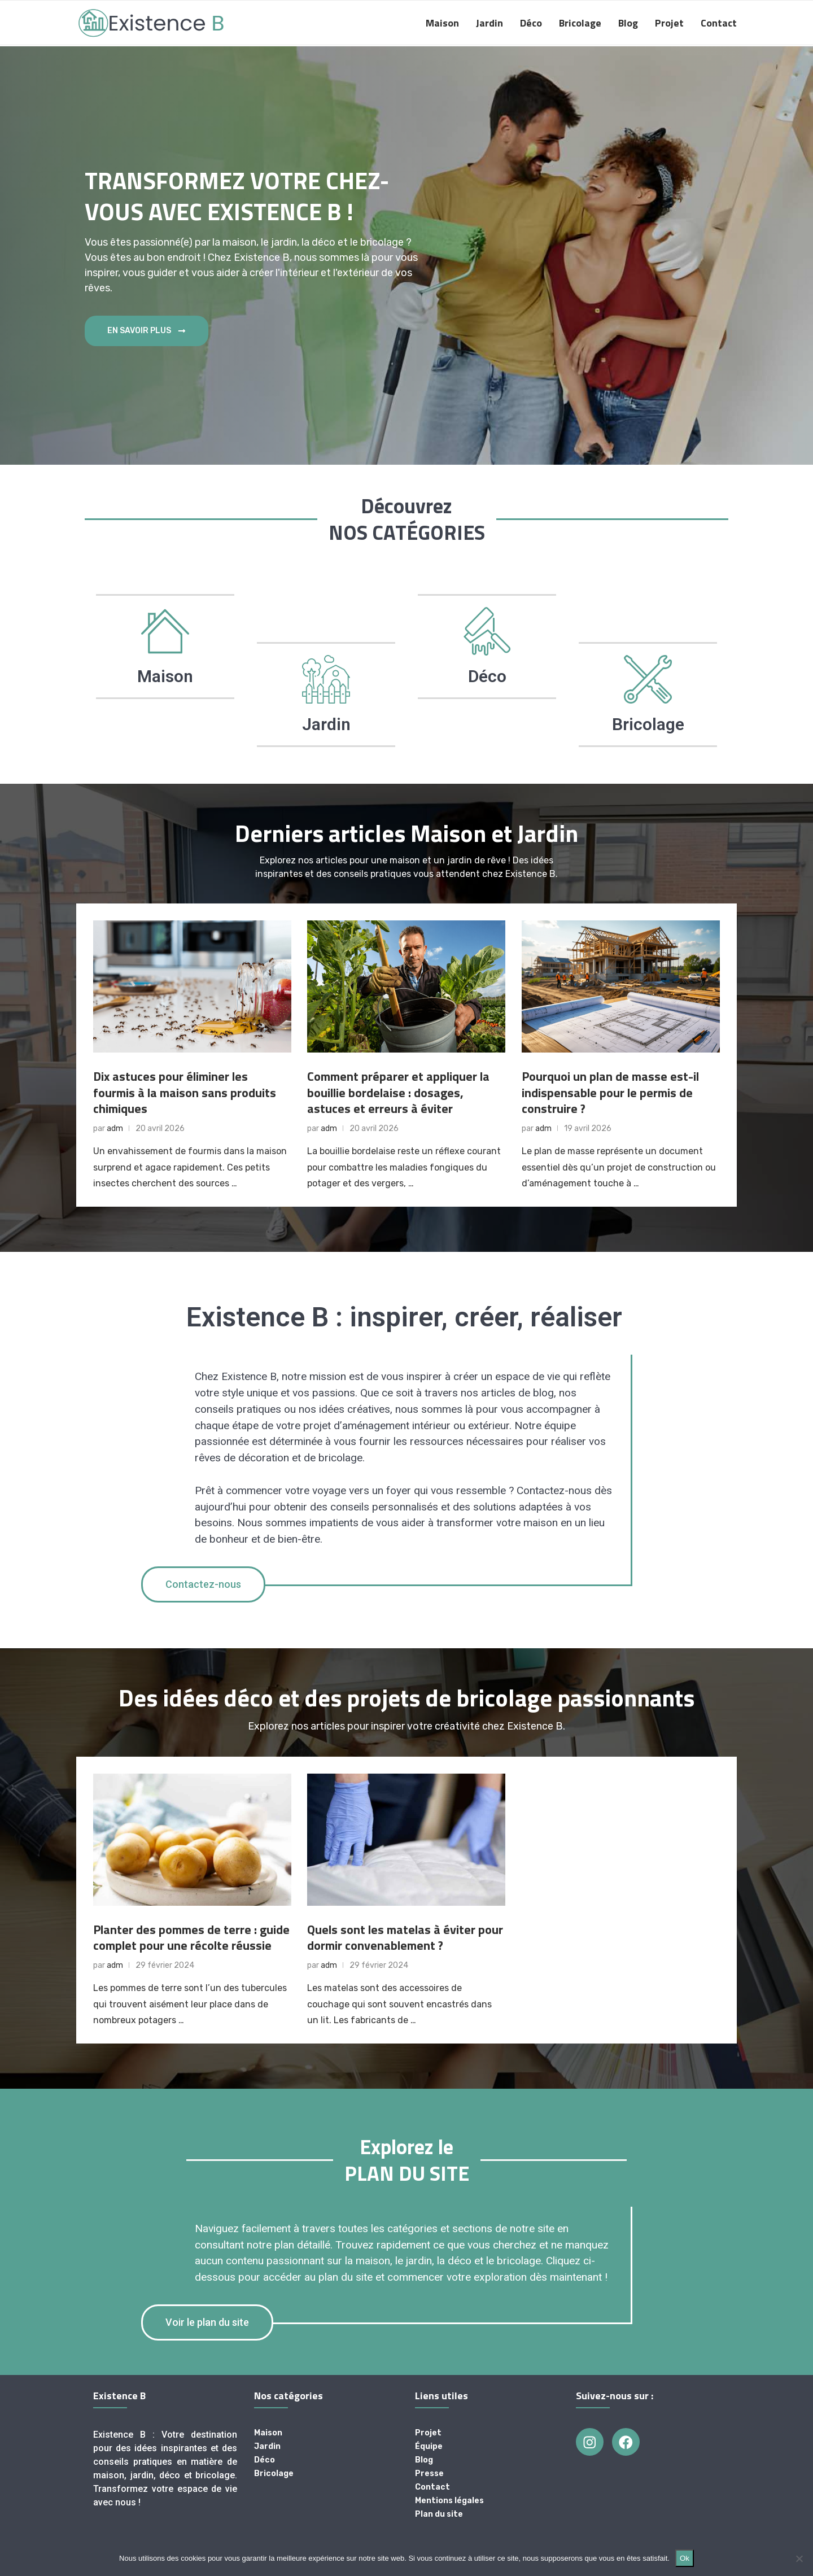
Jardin (489, 22)
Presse (429, 2474)
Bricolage (580, 22)
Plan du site (439, 2514)
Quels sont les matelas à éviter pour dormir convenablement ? (405, 1937)
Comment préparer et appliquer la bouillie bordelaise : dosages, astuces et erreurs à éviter (398, 1092)
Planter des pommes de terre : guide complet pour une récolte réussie (191, 1937)
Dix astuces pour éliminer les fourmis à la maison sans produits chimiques (184, 1092)
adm (115, 1128)
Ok (684, 2558)
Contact (719, 22)
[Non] (799, 2558)
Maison (442, 22)
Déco (531, 22)
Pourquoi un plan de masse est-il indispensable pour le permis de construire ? (610, 1092)
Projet (669, 22)
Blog (628, 22)
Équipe (429, 2447)
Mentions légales (449, 2501)
